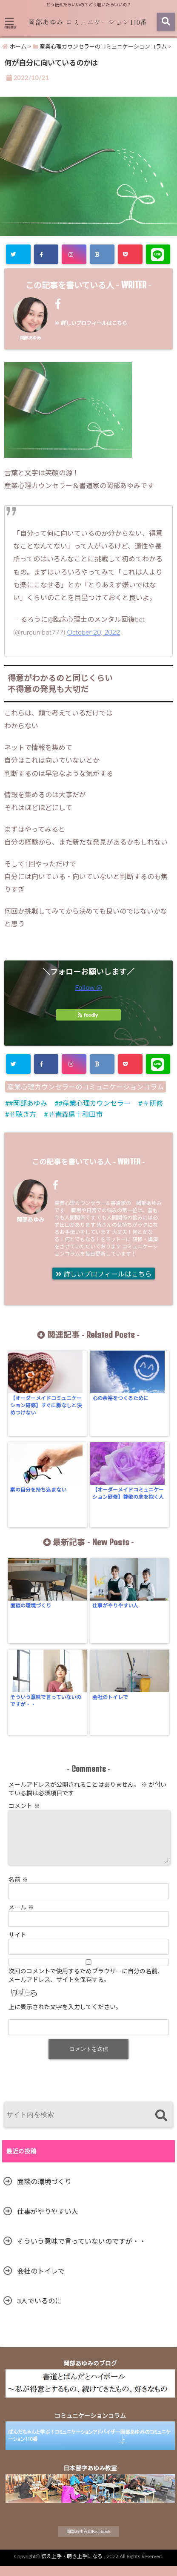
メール (21, 1917)
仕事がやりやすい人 (115, 1605)
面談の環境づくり (30, 1605)
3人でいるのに (39, 2311)
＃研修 (153, 1103)
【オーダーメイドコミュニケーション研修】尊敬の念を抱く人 (128, 1493)
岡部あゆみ (30, 337)
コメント (24, 1805)
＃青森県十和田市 (75, 1114)
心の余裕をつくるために (120, 1398)
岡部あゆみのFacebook (88, 2541)
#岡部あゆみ (28, 1103)
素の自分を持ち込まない (38, 1489)
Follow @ (88, 987)
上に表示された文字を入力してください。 (65, 2017)
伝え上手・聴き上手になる (72, 2566)
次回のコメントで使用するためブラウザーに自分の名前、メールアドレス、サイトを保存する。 (86, 1985)
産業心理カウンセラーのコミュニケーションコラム (85, 1087)
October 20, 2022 (93, 632)
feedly (88, 1015)
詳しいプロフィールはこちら (91, 323)
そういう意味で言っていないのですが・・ (45, 1701)
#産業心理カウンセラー (95, 1103)
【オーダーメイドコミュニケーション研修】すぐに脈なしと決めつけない (46, 1405)
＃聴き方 (22, 1114)
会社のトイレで (110, 1697)
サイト (17, 1945)
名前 (18, 1889)
